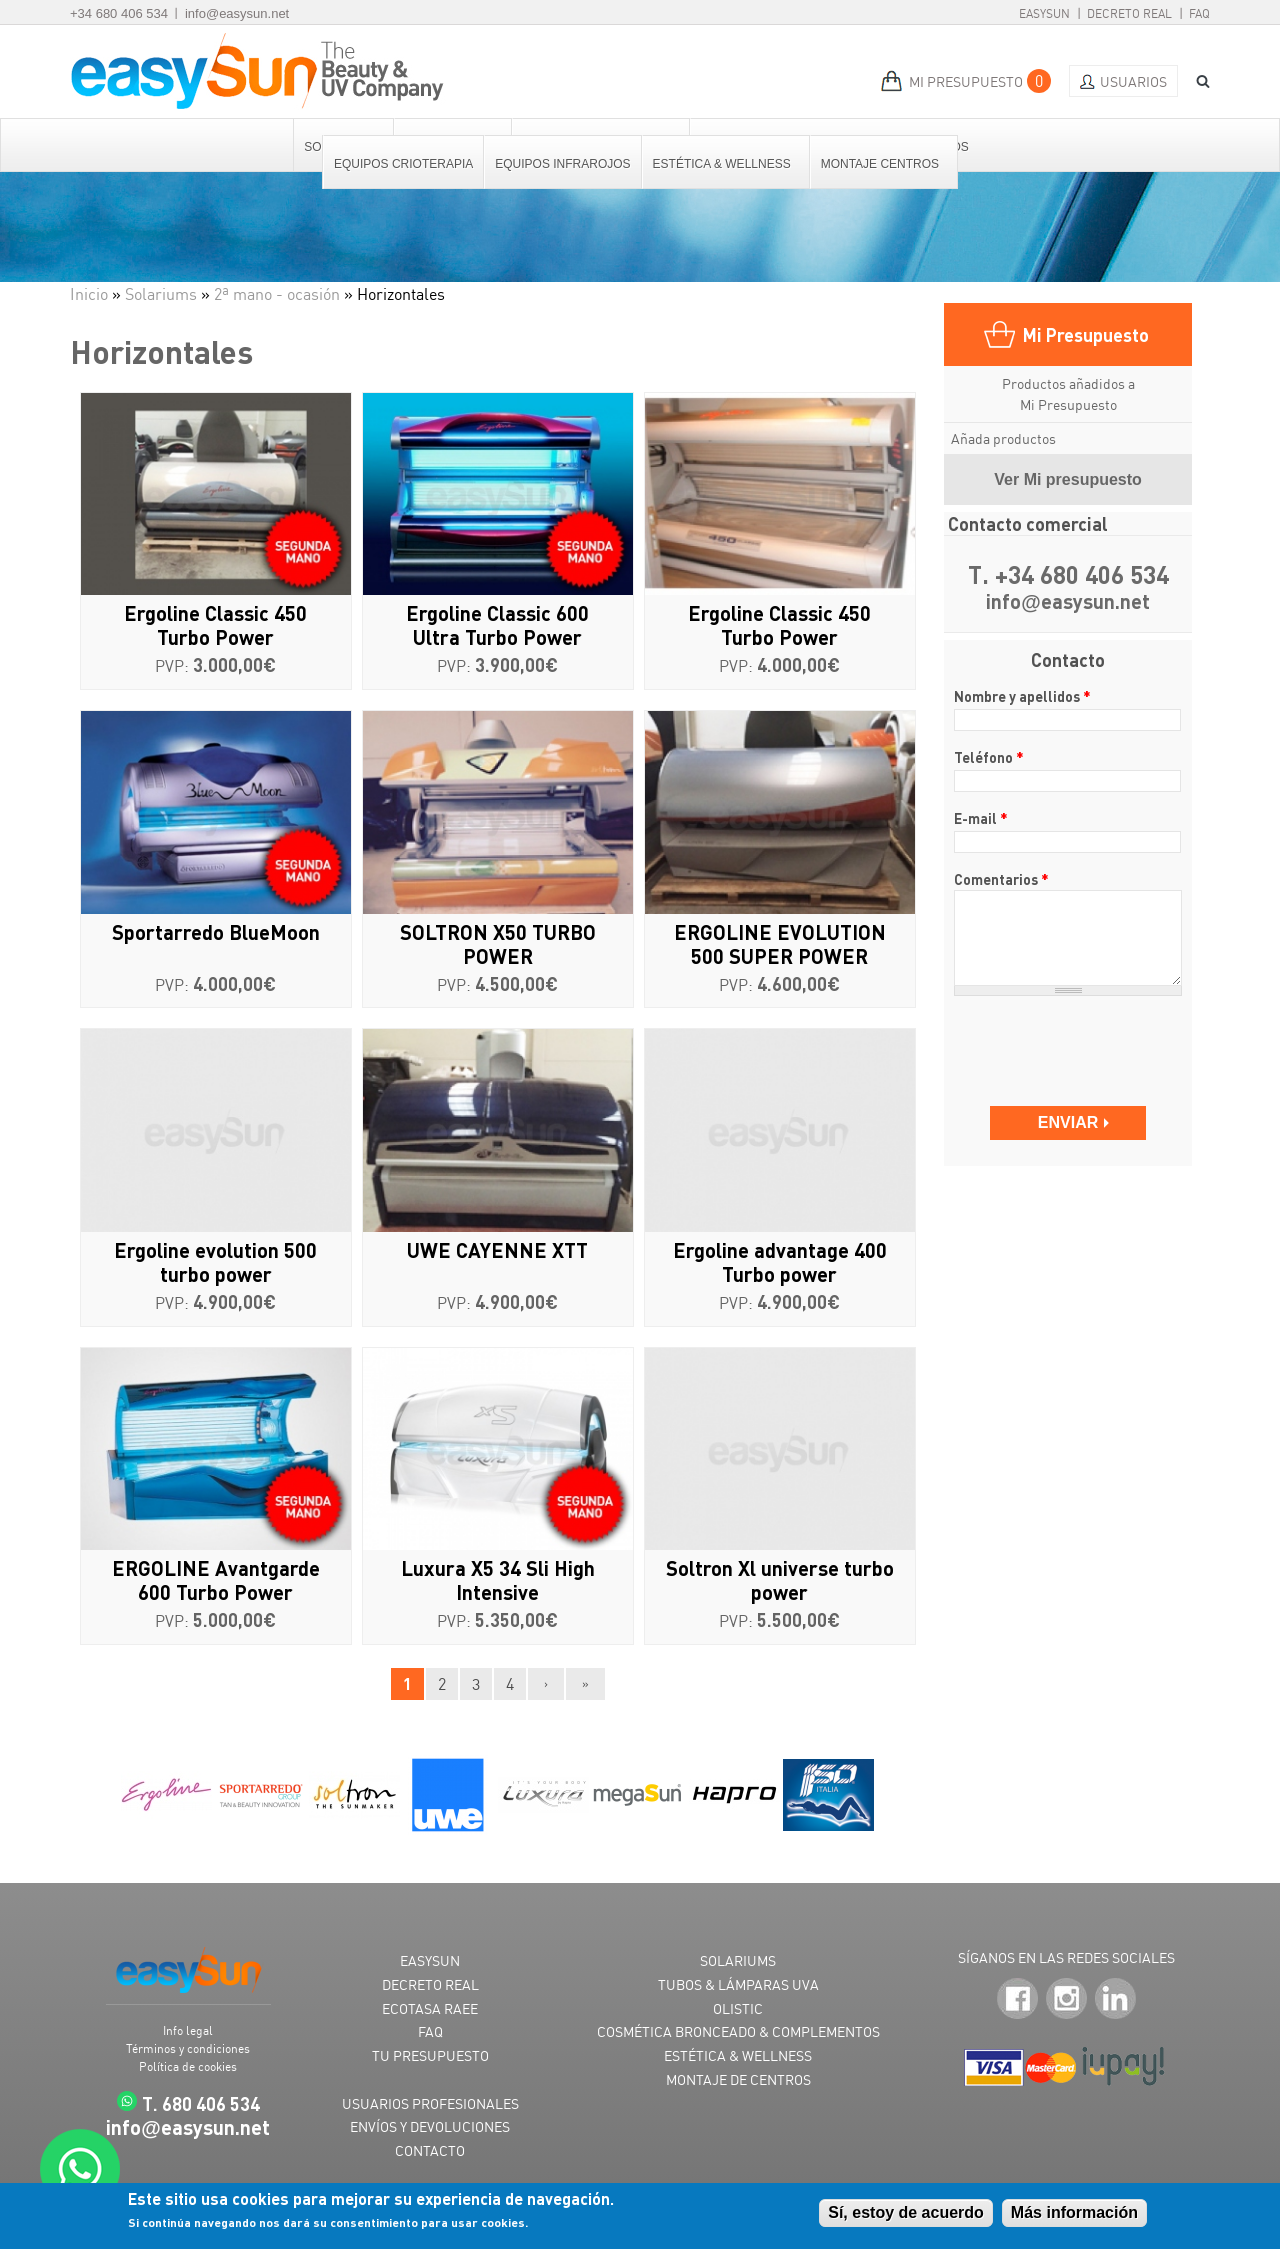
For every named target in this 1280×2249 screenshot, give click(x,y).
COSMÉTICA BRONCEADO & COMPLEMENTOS (738, 2031)
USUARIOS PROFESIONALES (430, 2103)
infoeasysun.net (1068, 602)
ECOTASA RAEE (430, 2008)
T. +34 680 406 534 (1068, 574)
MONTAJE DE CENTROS (738, 2079)
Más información (1074, 2212)
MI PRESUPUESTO (966, 81)
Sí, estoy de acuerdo (906, 2212)
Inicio (89, 294)
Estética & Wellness (723, 164)
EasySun (1044, 13)
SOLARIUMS (738, 1960)
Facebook (1017, 1998)
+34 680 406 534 (119, 13)
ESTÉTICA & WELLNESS (738, 2055)
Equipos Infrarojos (562, 164)
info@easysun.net (237, 13)
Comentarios (1001, 879)
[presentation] (1069, 1041)
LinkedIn (1115, 1998)
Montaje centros (881, 164)
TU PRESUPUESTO (430, 2055)
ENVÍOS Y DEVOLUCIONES (430, 2126)
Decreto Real (1129, 13)
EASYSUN (430, 1960)
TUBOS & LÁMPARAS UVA (738, 1984)
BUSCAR (1196, 81)
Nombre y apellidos (1022, 696)
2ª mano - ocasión (277, 294)
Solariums (161, 294)
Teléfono (989, 757)
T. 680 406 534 (201, 2103)
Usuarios (1133, 81)
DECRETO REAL (430, 1984)
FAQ (1199, 13)
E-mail (981, 818)
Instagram (1066, 1998)
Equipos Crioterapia (403, 164)
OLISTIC (738, 2008)
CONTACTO (430, 2150)
